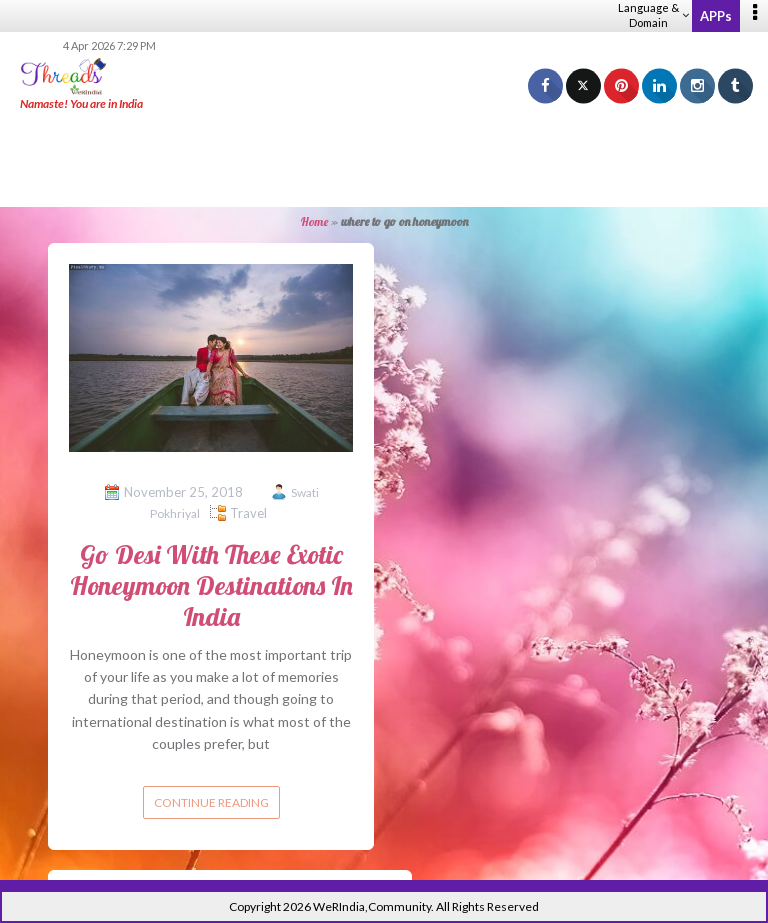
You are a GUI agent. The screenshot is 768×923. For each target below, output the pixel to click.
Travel (248, 513)
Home (314, 221)
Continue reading (211, 802)
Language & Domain (653, 15)
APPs (716, 16)
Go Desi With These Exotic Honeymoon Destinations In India (211, 585)
